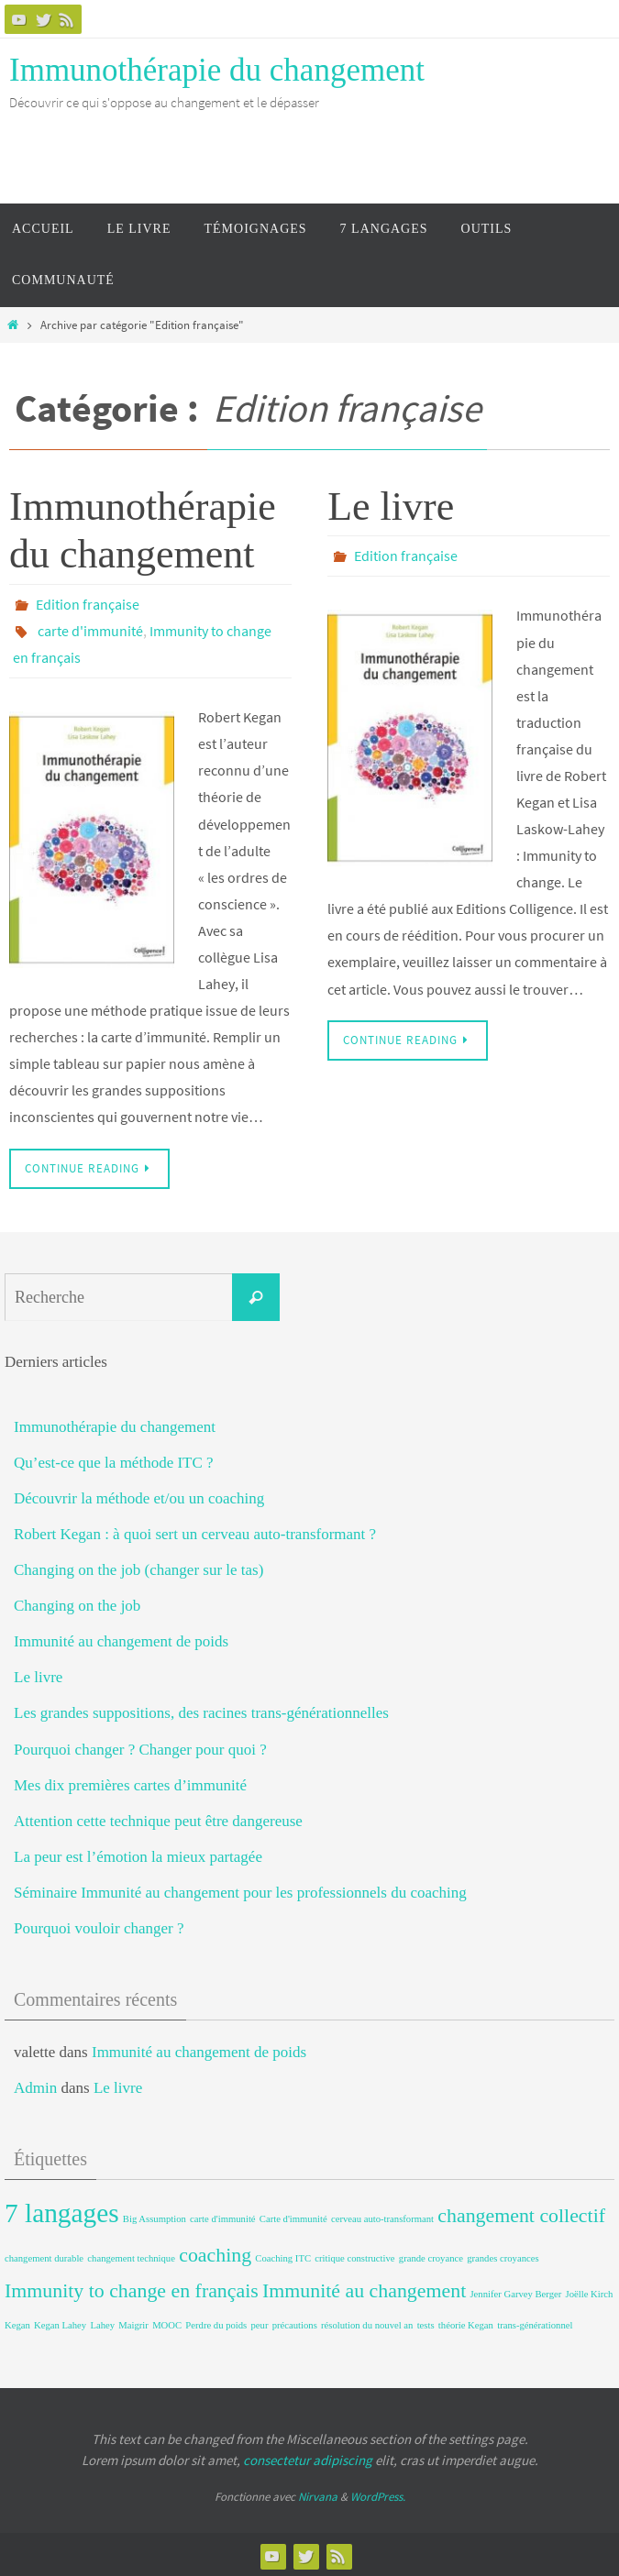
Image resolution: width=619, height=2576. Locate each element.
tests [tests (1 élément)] (426, 2322)
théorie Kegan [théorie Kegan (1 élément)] (465, 2322)
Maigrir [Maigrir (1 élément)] (133, 2322)
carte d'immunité (90, 630)
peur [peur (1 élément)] (260, 2322)
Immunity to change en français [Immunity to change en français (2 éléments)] (132, 2288)
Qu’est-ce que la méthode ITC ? (114, 1460)
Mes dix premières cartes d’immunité (130, 1782)
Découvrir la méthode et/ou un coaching (139, 1495)
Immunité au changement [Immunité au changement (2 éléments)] (364, 2288)
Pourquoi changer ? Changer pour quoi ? (140, 1747)
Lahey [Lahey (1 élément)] (102, 2322)
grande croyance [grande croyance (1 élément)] (431, 2256)
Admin (35, 2085)
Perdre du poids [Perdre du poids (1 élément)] (216, 2322)
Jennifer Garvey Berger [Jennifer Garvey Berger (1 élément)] (515, 2291)
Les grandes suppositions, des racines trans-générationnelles (201, 1710)
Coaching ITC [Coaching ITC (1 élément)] (283, 2256)
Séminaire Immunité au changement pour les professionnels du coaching (240, 1890)
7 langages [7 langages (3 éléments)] (62, 2210)
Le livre (390, 506)
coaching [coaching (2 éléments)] (215, 2252)
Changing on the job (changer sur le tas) (138, 1567)
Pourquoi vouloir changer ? (99, 1925)
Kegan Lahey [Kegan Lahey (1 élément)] (60, 2322)
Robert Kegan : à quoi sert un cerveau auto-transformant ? (195, 1531)
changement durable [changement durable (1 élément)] (44, 2256)
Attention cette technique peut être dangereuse (158, 1818)
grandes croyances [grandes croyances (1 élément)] (502, 2256)
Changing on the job (77, 1603)
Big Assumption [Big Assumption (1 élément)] (154, 2216)
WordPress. (377, 2494)
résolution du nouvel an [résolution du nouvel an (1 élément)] (367, 2322)
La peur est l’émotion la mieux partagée (138, 1854)
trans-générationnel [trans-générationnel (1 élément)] (534, 2322)
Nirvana (317, 2494)
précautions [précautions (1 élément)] (294, 2322)
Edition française (87, 604)
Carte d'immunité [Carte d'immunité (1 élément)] (293, 2216)
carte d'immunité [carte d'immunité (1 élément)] (222, 2216)
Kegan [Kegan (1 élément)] (17, 2322)
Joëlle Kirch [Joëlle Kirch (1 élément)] (589, 2291)
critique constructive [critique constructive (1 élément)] (354, 2256)
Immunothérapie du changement (217, 70)
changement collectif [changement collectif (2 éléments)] (521, 2213)
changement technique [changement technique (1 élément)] (131, 2256)
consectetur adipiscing (307, 2457)
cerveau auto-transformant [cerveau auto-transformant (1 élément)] (382, 2216)
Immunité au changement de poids (121, 1638)
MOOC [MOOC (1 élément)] (167, 2322)
